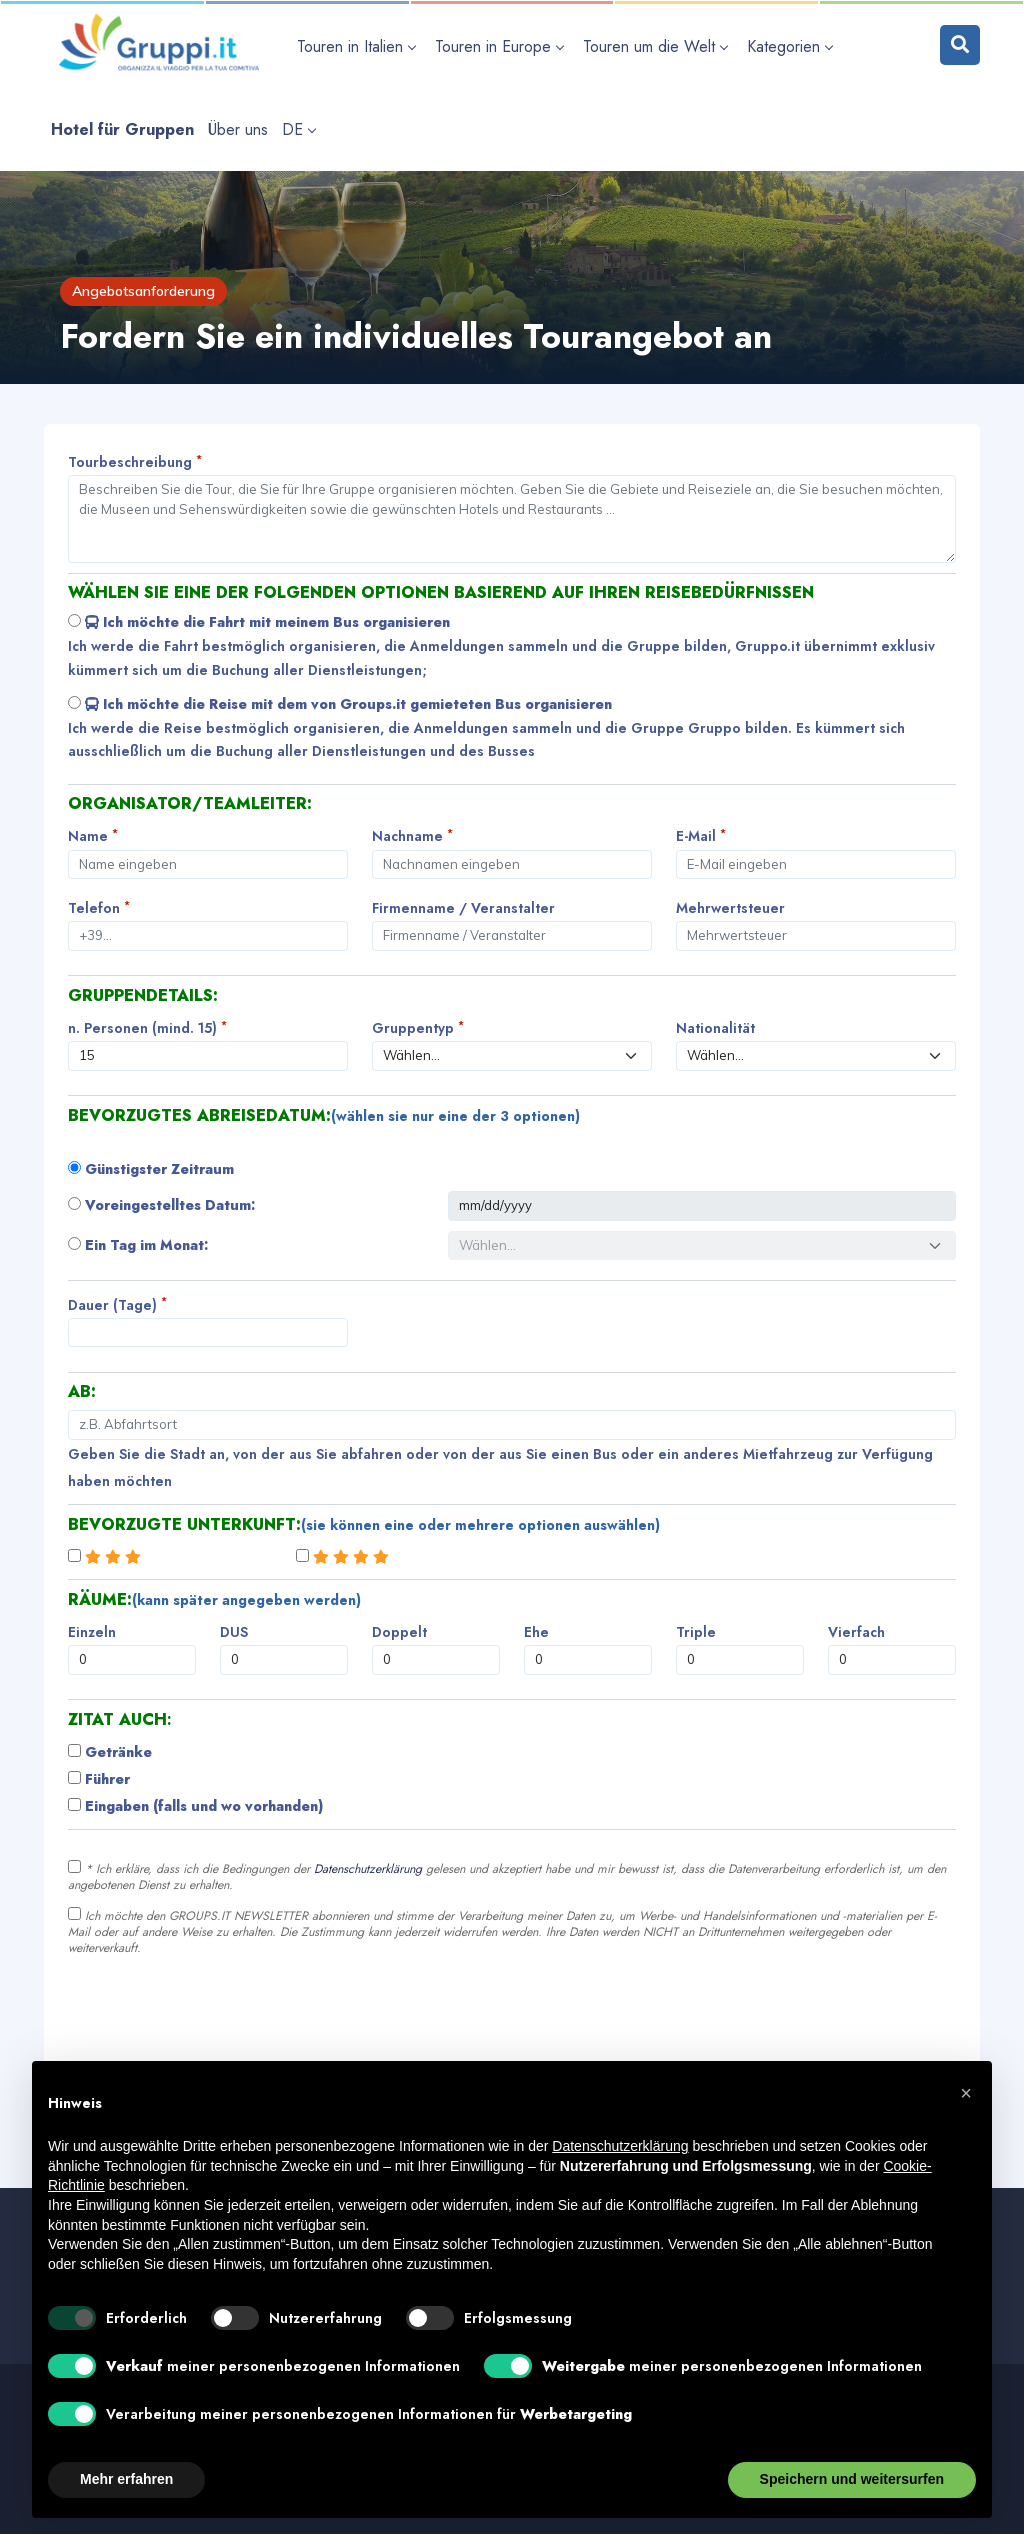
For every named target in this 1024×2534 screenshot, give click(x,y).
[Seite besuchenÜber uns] (238, 129)
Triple (696, 1632)
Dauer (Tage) (117, 1304)
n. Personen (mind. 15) (147, 1027)
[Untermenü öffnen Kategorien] (792, 46)
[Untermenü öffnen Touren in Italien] (359, 46)
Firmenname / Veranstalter (463, 908)
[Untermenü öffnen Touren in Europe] (502, 46)
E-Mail (701, 835)
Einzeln (92, 1632)
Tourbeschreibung (135, 461)
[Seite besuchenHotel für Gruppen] (122, 129)
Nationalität (715, 1028)
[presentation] (220, 2015)
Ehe (536, 1632)
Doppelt (399, 1632)
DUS (234, 1632)
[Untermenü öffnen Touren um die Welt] (658, 46)
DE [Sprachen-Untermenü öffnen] (298, 129)
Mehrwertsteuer (730, 908)
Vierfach (856, 1632)
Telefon (99, 907)
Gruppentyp (418, 1027)
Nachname (412, 835)
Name (93, 835)
